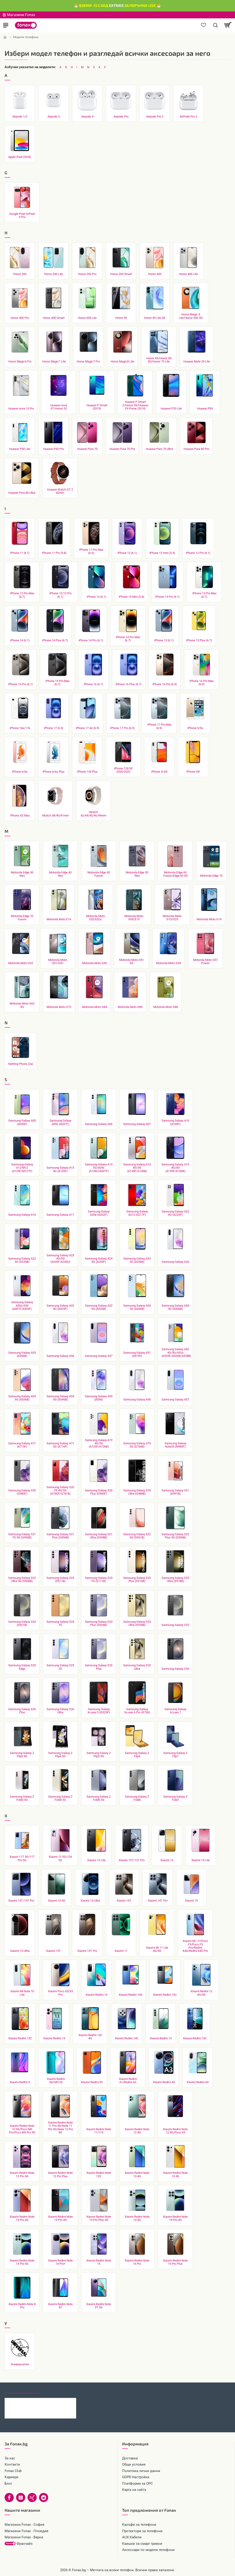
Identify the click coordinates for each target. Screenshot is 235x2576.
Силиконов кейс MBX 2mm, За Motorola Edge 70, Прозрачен (49, 2401)
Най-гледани (56, 2389)
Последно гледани (22, 2389)
